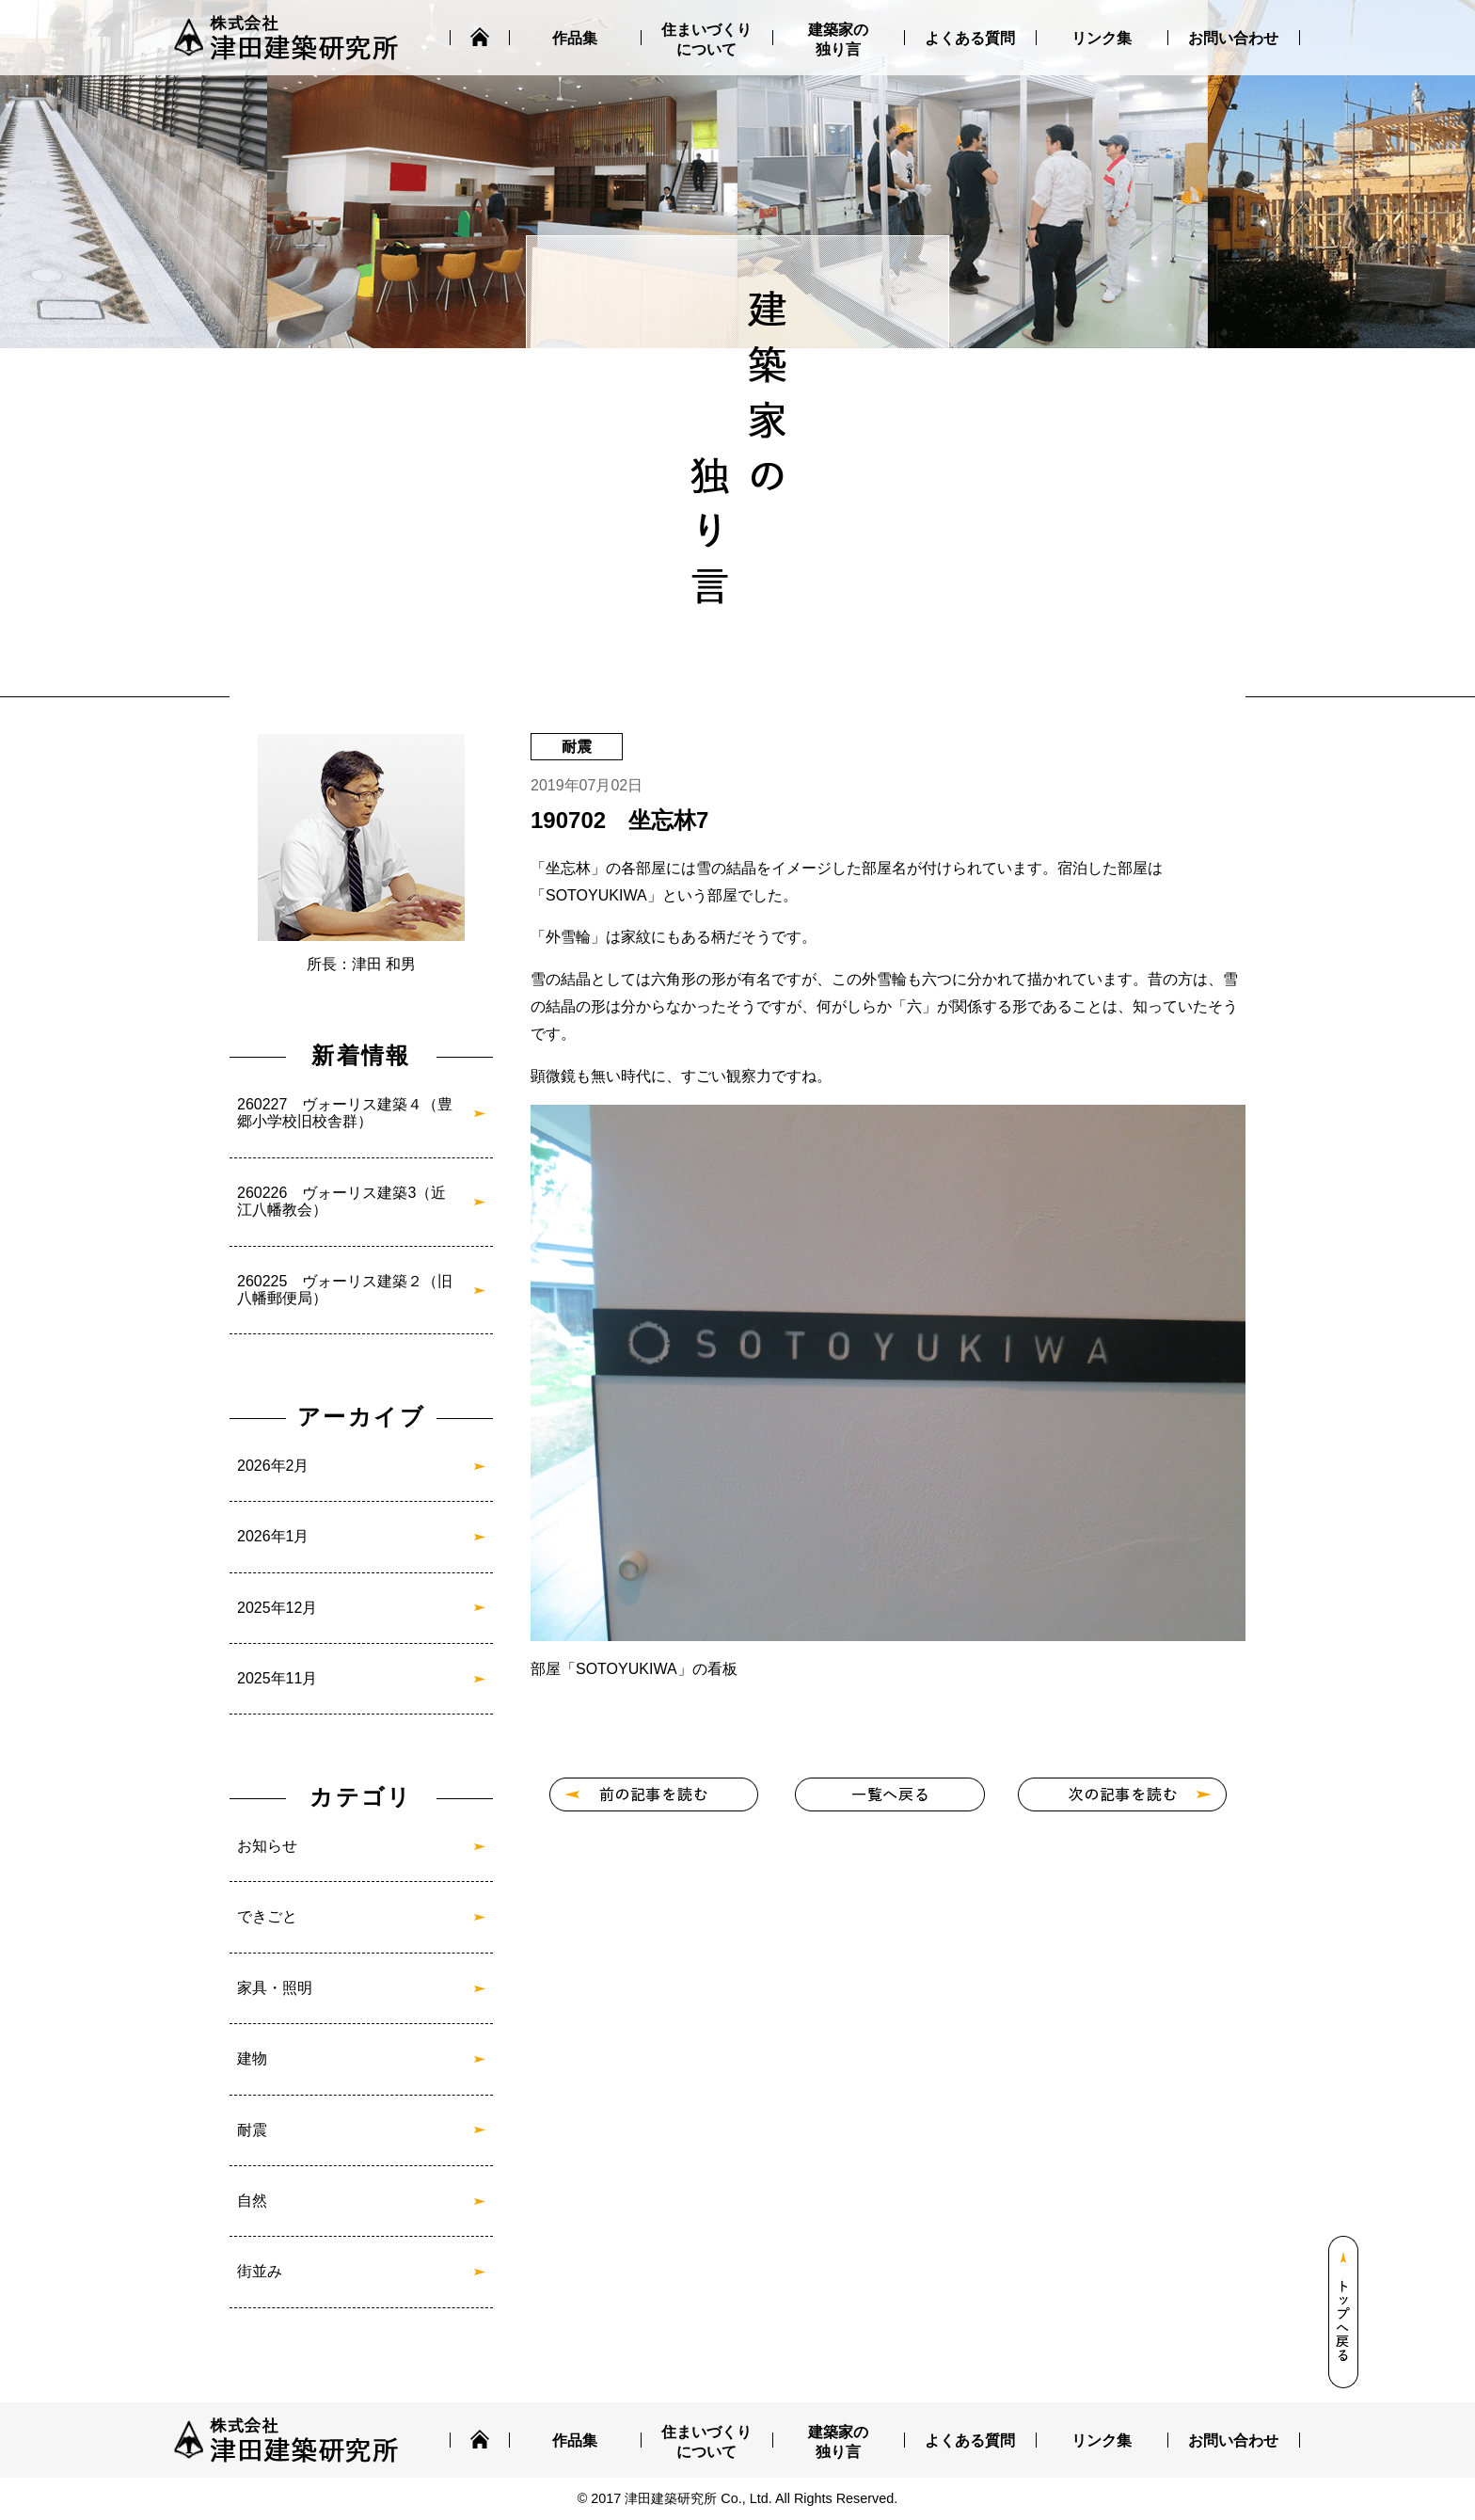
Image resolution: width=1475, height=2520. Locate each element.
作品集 (574, 38)
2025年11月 (277, 1678)
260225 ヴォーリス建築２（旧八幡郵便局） (344, 1289)
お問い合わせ (1233, 38)
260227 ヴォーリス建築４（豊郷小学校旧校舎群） (344, 1112)
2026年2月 (273, 1466)
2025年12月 (277, 1608)
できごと (267, 1916)
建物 (252, 2058)
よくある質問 (970, 38)
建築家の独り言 (838, 39)
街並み (259, 2271)
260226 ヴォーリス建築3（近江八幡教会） (341, 1201)
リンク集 (1101, 38)
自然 (252, 2201)
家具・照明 (274, 1988)
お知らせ (267, 1846)
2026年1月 (273, 1536)
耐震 (252, 2130)
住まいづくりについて (706, 39)
